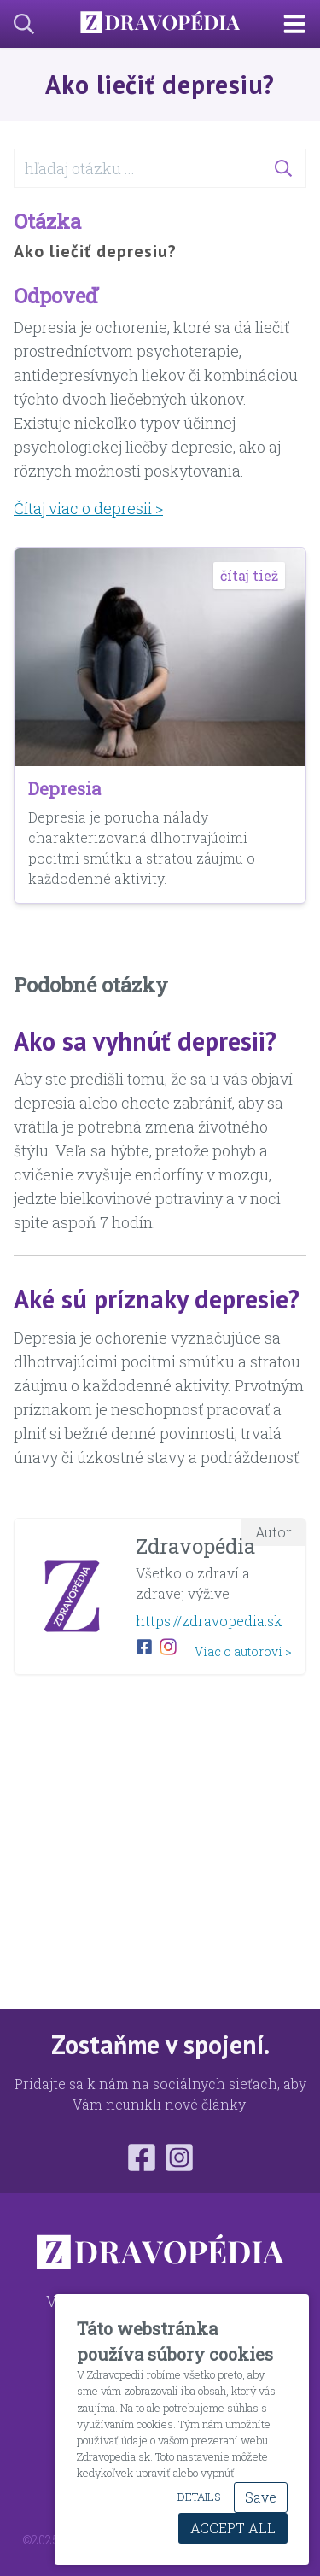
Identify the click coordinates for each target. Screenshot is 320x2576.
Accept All (233, 2528)
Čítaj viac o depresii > (88, 508)
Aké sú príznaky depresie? (157, 1298)
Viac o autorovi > (243, 1651)
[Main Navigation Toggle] (301, 24)
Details (198, 2496)
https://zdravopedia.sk (209, 1621)
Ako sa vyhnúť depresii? (145, 1040)
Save (260, 2497)
